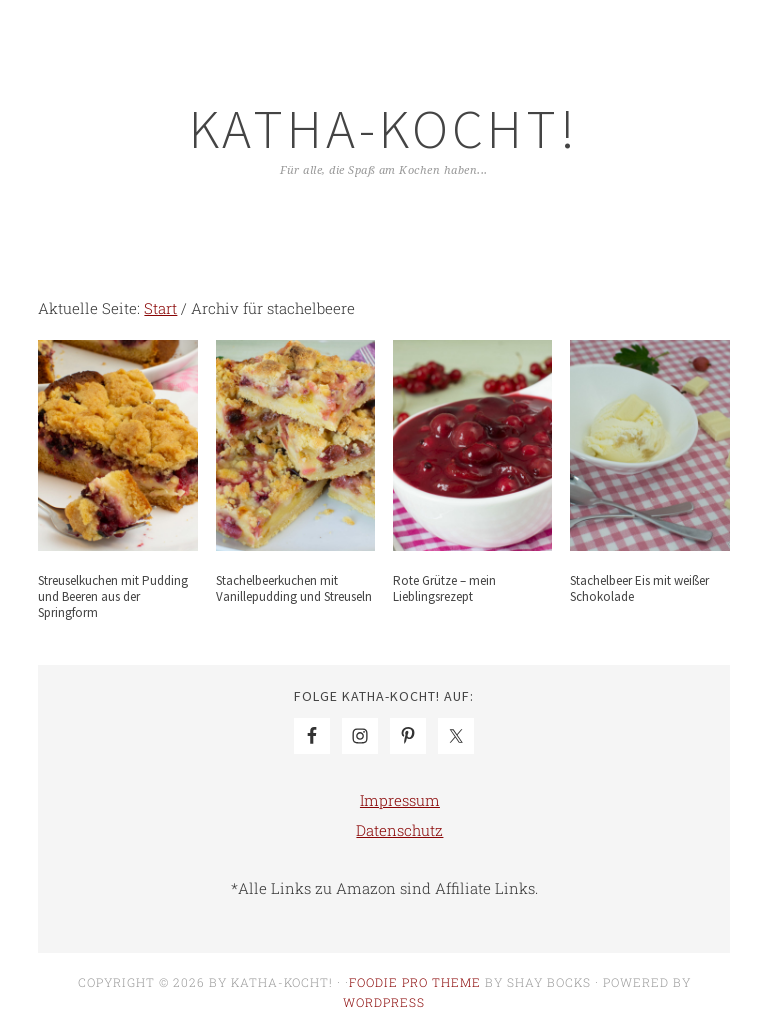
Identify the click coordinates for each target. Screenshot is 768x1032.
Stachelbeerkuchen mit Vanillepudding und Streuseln (294, 588)
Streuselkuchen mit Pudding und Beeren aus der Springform (113, 596)
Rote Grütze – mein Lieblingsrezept (444, 588)
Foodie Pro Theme (415, 982)
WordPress (384, 1002)
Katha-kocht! (384, 128)
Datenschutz (399, 830)
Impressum (400, 800)
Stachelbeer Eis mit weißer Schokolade (639, 588)
